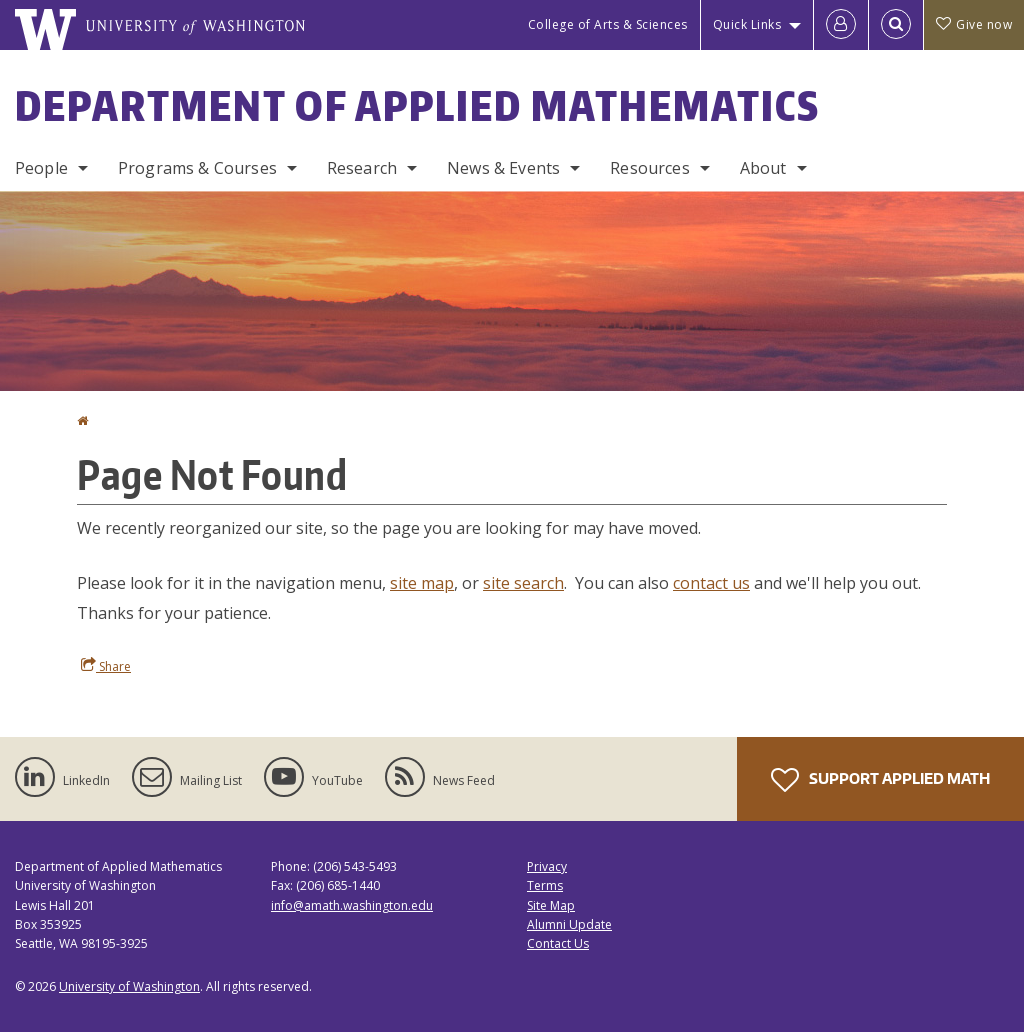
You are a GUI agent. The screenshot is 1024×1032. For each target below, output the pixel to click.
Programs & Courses (197, 168)
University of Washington (129, 986)
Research (362, 168)
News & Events (503, 168)
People (41, 168)
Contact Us (558, 943)
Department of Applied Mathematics (417, 106)
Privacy (547, 866)
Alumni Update (569, 924)
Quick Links (747, 24)
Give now (974, 24)
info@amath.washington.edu (352, 905)
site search (523, 583)
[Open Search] (896, 25)
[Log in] (841, 25)
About (763, 168)
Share (106, 666)
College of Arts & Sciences (608, 24)
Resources (649, 168)
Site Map (551, 905)
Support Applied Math (880, 780)
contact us (711, 583)
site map (422, 583)
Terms (545, 885)
